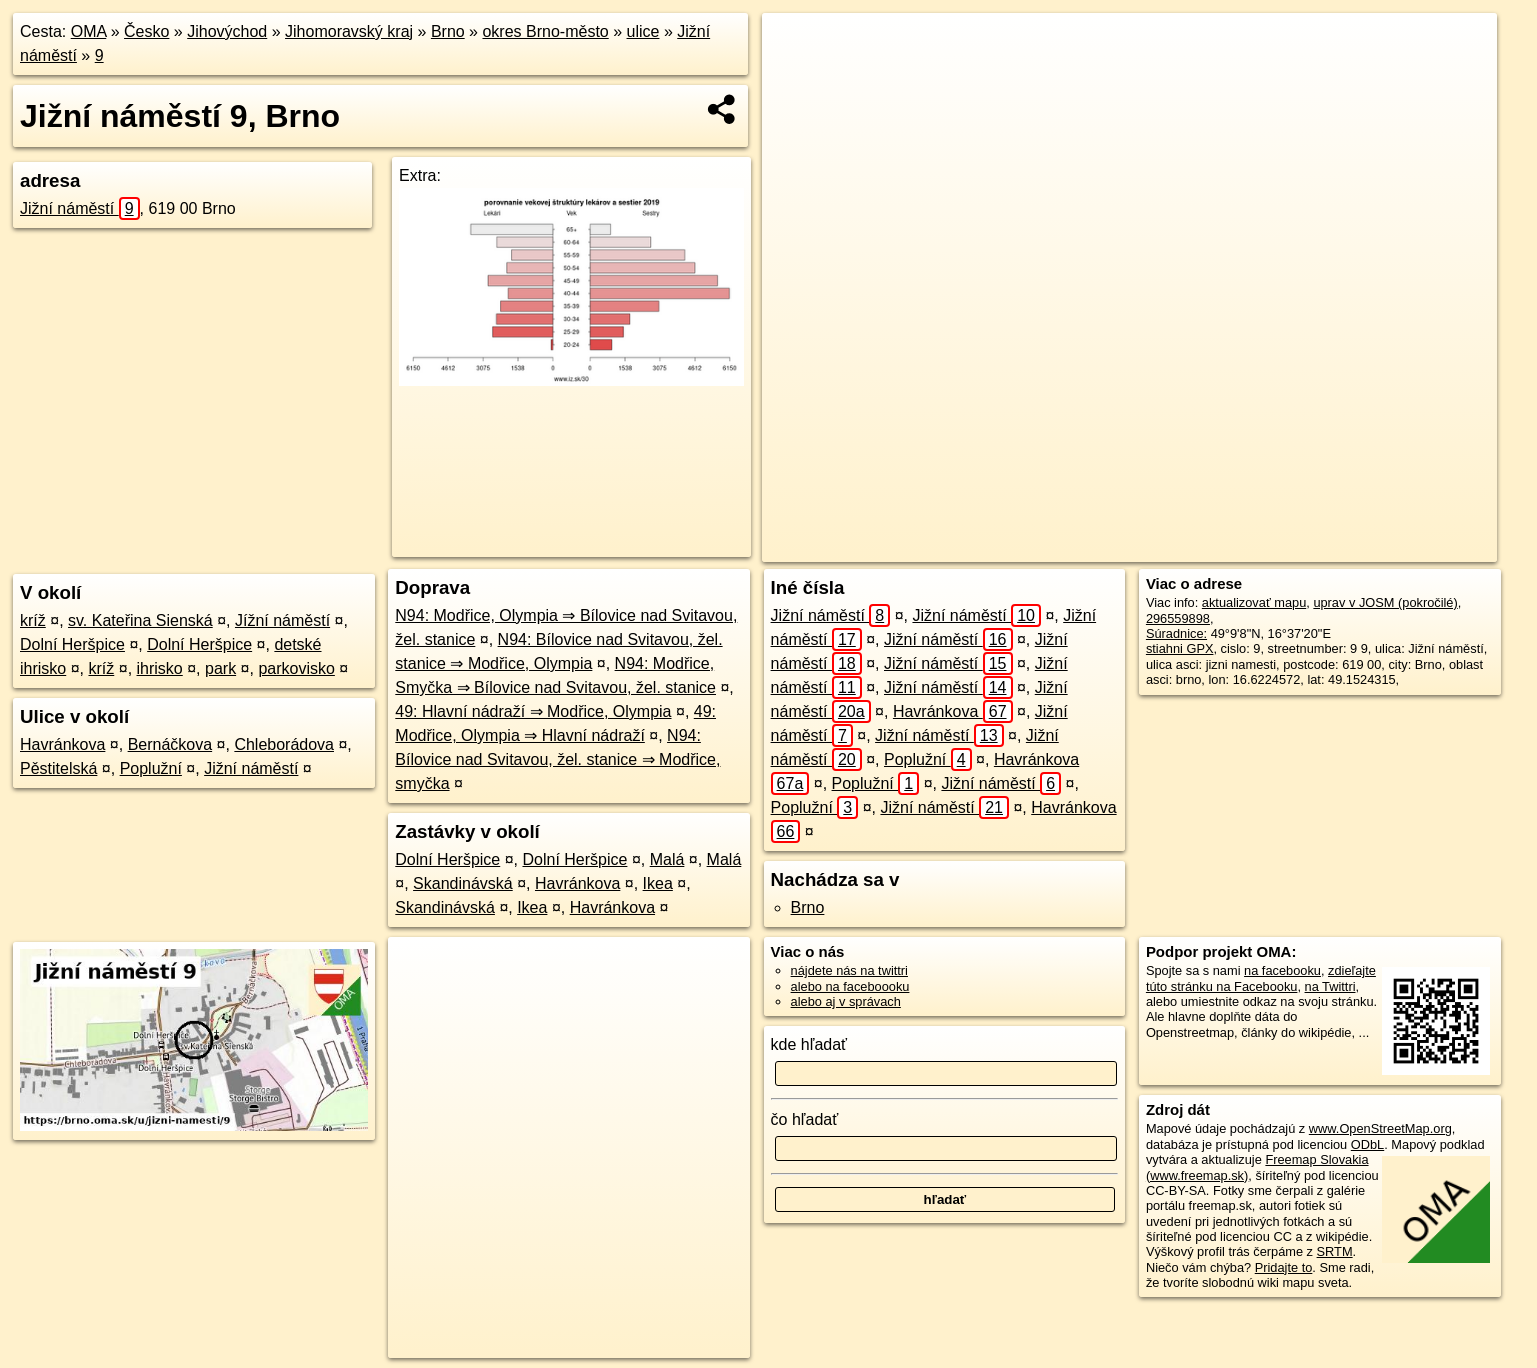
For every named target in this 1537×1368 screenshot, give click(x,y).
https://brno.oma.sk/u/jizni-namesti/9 (1397, 547)
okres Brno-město (545, 31)
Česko (146, 31)
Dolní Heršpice (72, 644)
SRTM (1335, 1251)
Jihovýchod (227, 31)
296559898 (1178, 618)
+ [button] (796, 47)
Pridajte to (1284, 1267)
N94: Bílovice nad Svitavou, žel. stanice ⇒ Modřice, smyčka (557, 759)
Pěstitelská (58, 768)
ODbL (1367, 1144)
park (220, 668)
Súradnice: (1176, 633)
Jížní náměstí (282, 620)
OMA (89, 31)
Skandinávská (463, 883)
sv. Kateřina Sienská (140, 620)
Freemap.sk (1236, 547)
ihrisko (160, 668)
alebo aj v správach (846, 1001)
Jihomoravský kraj (349, 31)
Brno (448, 31)
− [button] (796, 78)
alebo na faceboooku (850, 986)
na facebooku (1282, 970)
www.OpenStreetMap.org (1380, 1128)
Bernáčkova (170, 744)
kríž (33, 620)
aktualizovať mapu (1254, 602)
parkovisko (296, 668)
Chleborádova (284, 744)
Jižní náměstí (80, 208)
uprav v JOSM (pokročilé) (1385, 602)
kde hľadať (809, 1044)
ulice (643, 31)
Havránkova (62, 744)
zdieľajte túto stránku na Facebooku (1261, 978)
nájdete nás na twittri (849, 970)
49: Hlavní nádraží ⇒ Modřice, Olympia (533, 711)
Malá (667, 859)
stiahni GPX (1180, 648)
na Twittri (1330, 986)
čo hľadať (805, 1119)
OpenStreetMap (1132, 547)
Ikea (658, 883)
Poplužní (151, 768)
